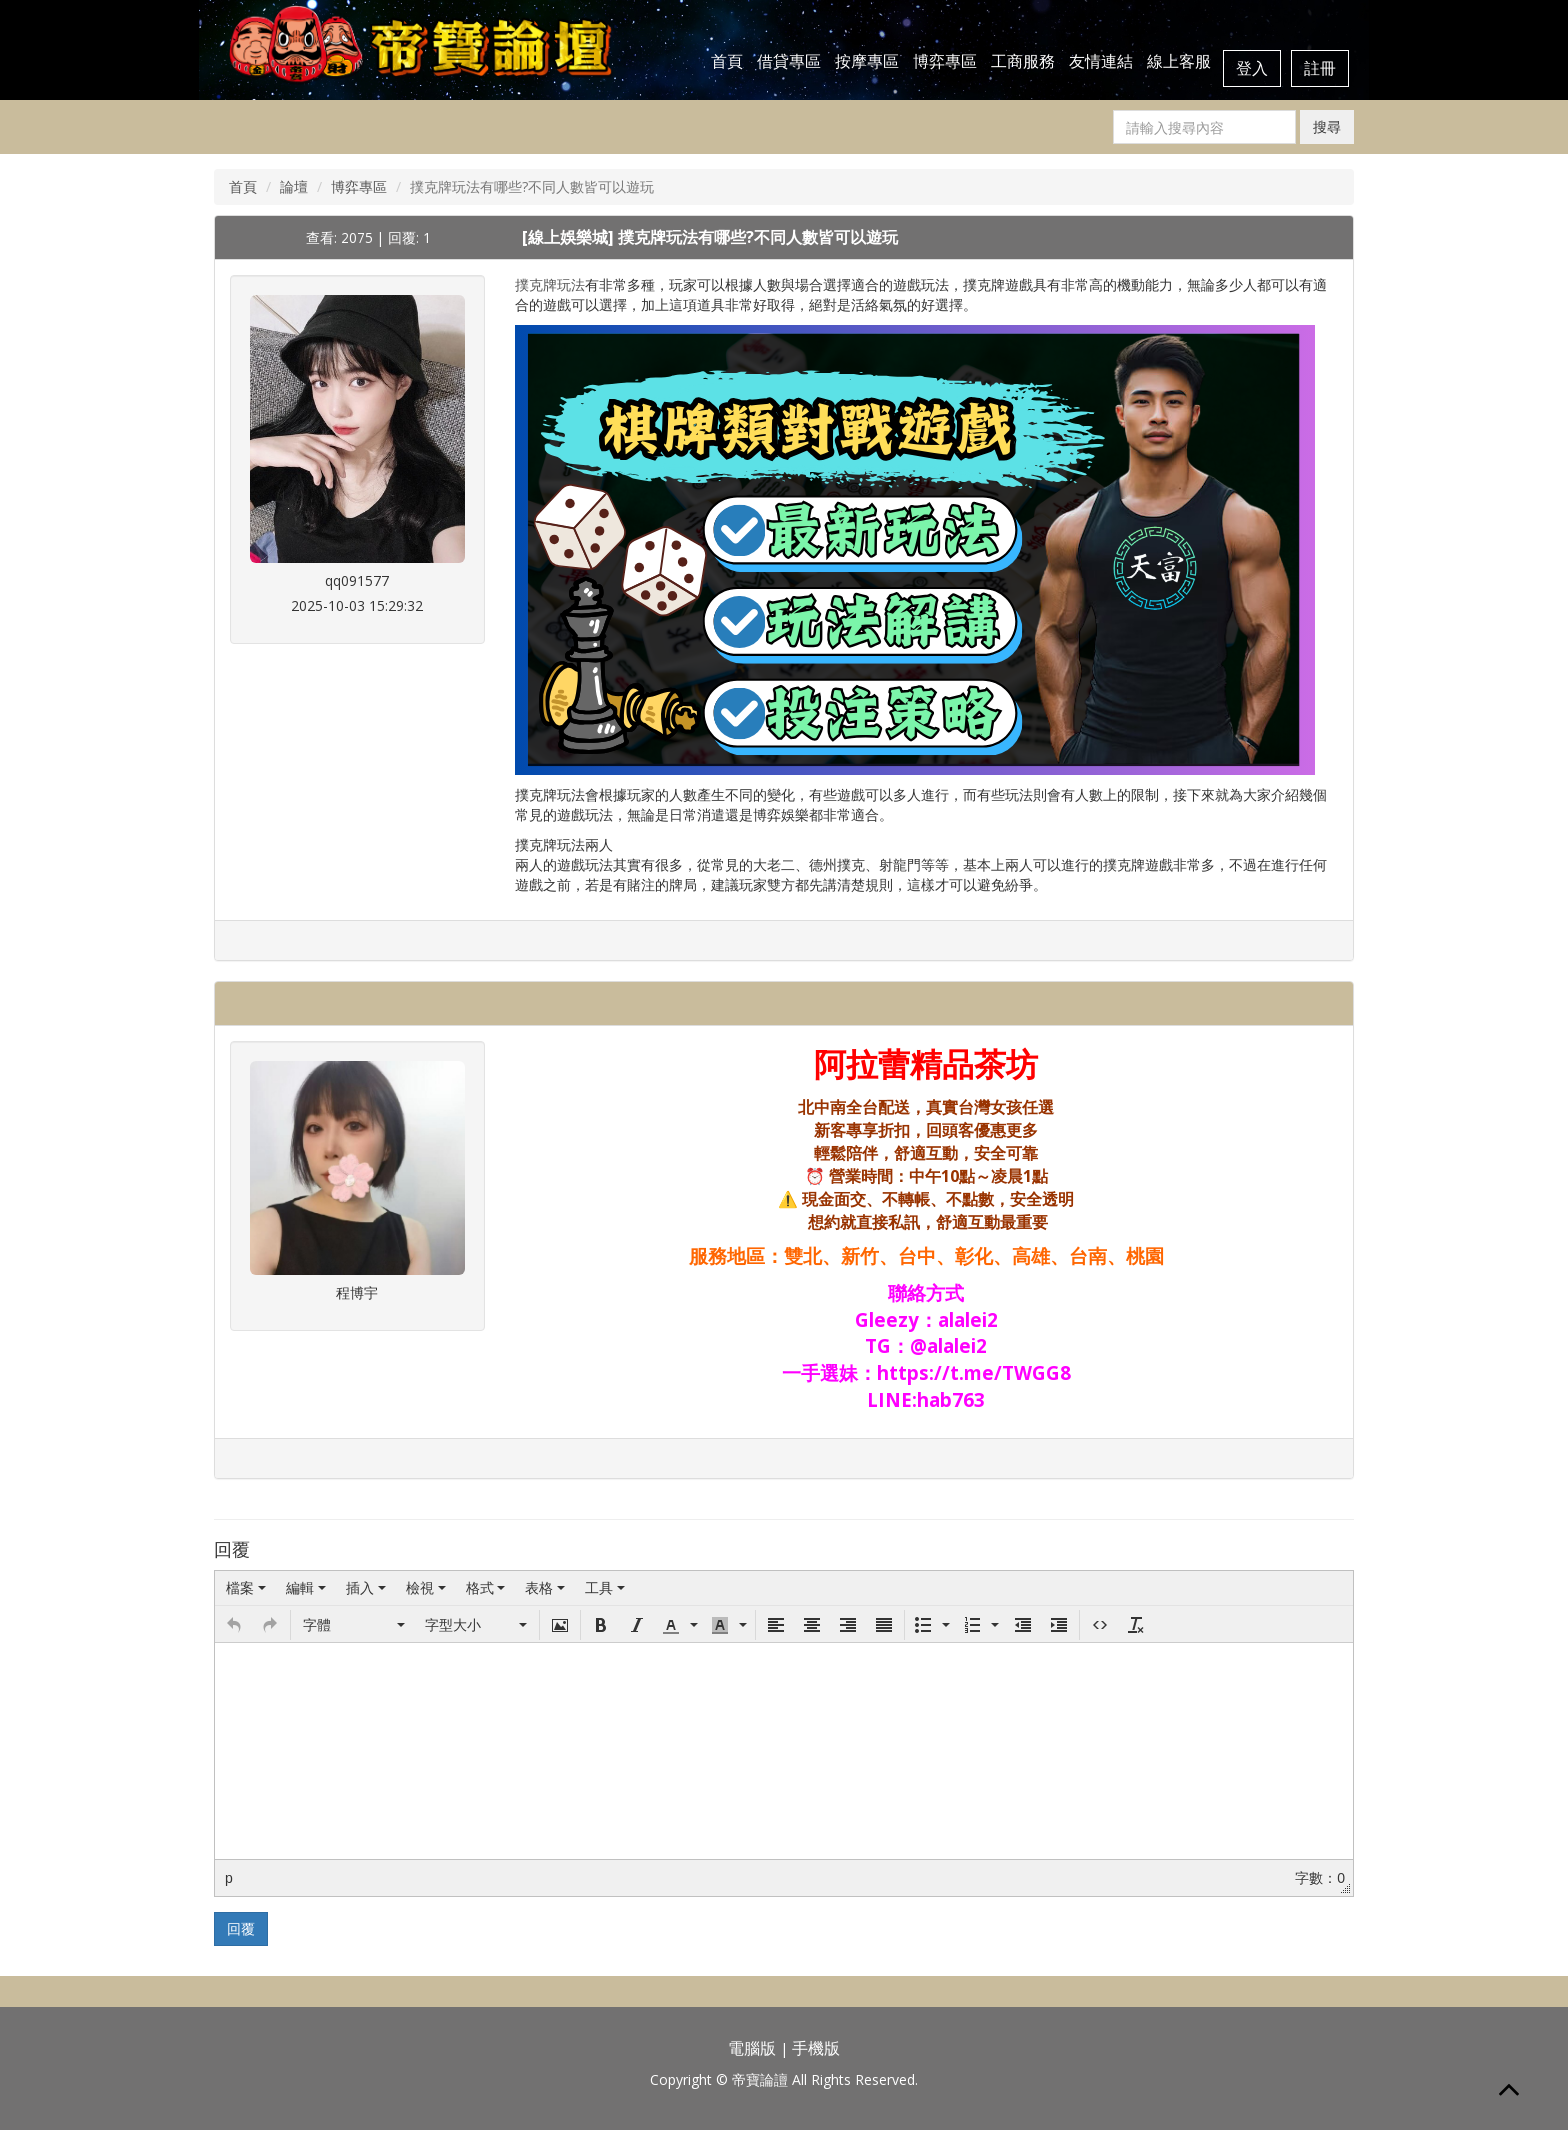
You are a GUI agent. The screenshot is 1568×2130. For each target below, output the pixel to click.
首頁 (727, 61)
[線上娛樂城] (570, 237)
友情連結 (1101, 61)
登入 (1252, 68)
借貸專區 (789, 61)
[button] (234, 1625)
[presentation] (246, 1588)
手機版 (816, 2048)
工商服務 (1023, 61)
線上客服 (1179, 61)
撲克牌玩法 (550, 284)
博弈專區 (945, 61)
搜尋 (1327, 126)
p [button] (229, 1878)
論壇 (294, 186)
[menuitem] (246, 1588)
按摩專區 (867, 61)
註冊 (1320, 68)
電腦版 (752, 2048)
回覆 (241, 1928)
